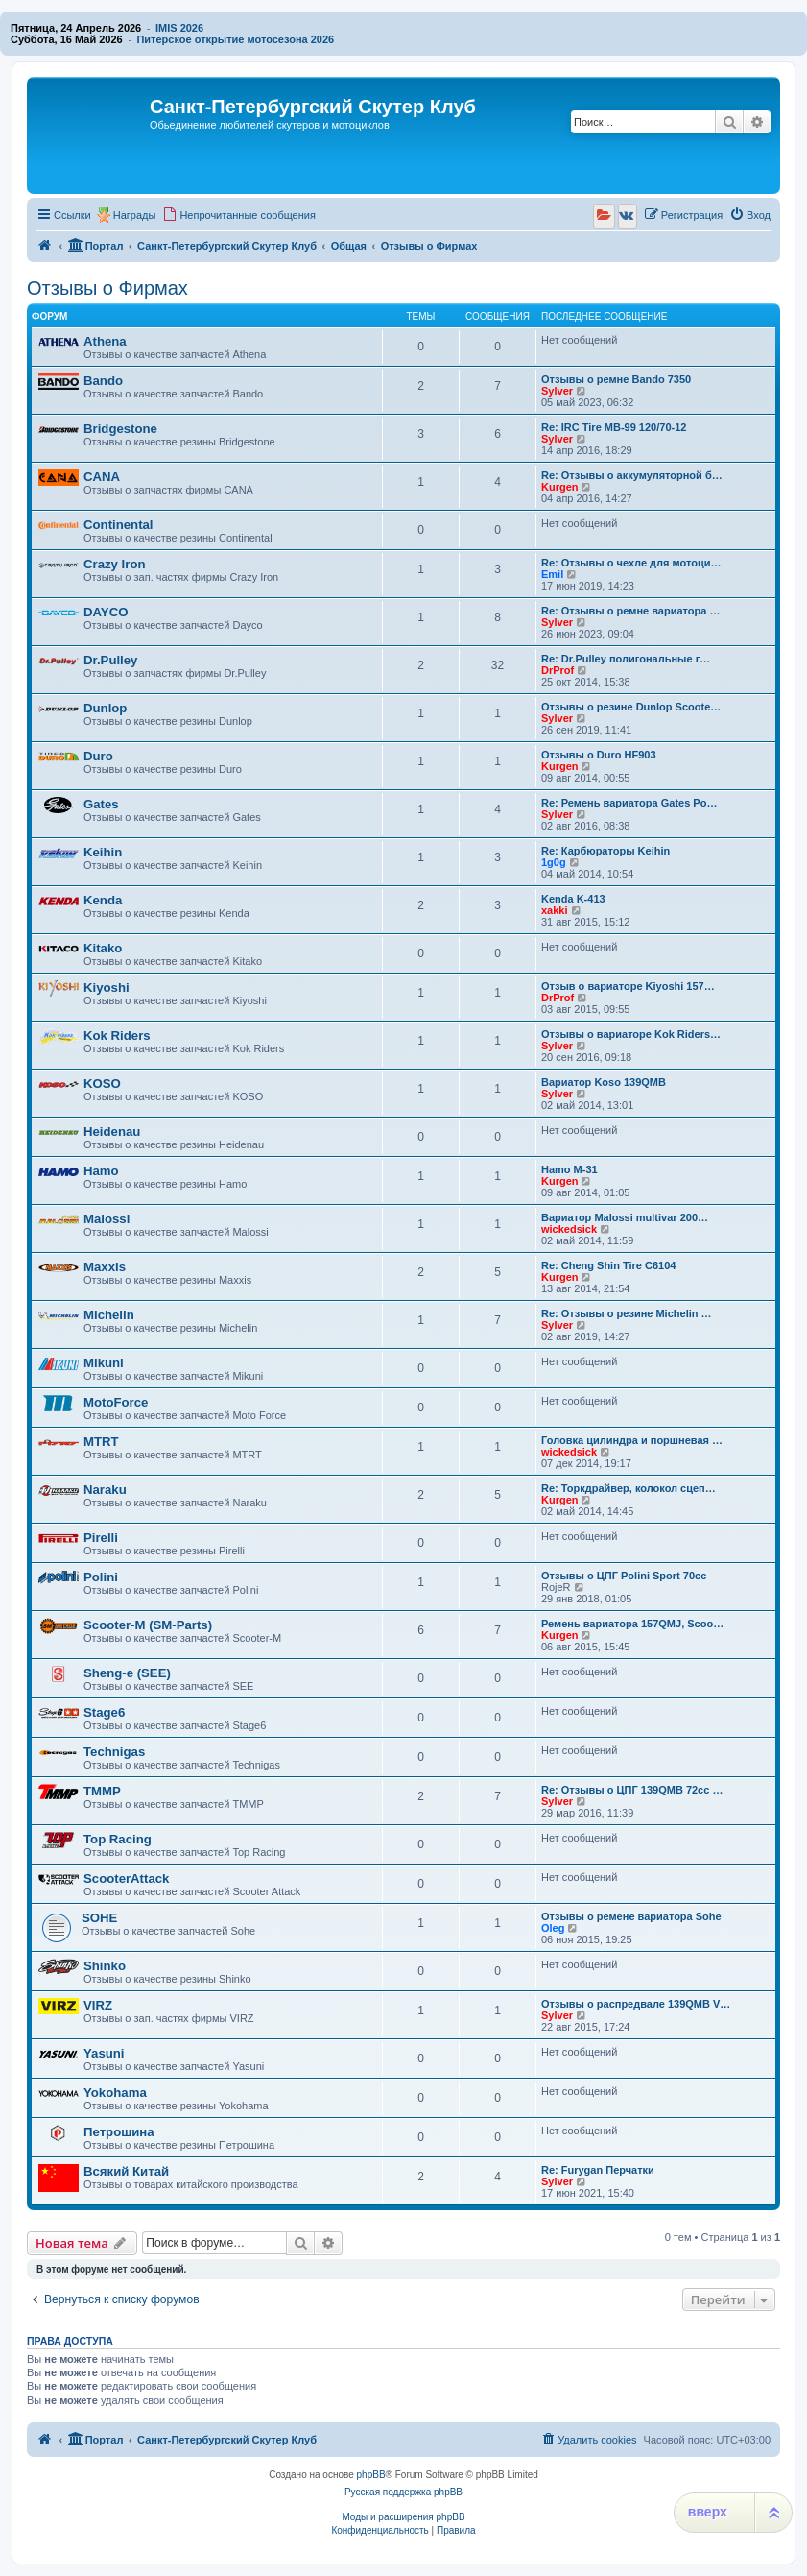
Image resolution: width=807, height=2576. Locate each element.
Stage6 (104, 1712)
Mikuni (103, 1363)
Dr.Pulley (110, 660)
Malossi (106, 1219)
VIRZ (97, 2005)
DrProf (557, 670)
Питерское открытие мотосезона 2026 (235, 39)
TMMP (102, 1791)
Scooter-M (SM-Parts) (147, 1625)
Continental (118, 525)
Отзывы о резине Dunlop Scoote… (631, 706)
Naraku (105, 1489)
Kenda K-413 (573, 898)
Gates (101, 804)
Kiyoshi (106, 987)
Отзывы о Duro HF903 (598, 754)
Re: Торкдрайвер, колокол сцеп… (628, 1488)
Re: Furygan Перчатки (597, 2170)
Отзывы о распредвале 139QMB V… (635, 2004)
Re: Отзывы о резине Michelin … (626, 1313)
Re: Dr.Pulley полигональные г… (625, 658)
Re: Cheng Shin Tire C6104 (608, 1265)
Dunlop (105, 708)
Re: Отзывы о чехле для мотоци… (631, 562)
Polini (100, 1577)
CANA (101, 476)
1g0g (553, 862)
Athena (105, 341)
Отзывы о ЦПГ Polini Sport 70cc (623, 1575)
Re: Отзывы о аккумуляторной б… (632, 475)
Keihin (102, 852)
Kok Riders (117, 1035)
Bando (103, 380)
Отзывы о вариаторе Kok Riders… (631, 1034)
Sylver (557, 391)
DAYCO (105, 612)
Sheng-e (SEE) (127, 1673)
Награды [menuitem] (134, 215)
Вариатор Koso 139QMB (603, 1082)
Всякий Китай (126, 2171)
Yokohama (115, 2092)
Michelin (108, 1315)
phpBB (371, 2474)
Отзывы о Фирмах (107, 288)
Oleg (552, 1928)
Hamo (101, 1171)
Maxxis (104, 1267)
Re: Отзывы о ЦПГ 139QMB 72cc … (632, 1789)
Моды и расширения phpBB (403, 2517)
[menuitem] (239, 215)
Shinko (104, 1966)
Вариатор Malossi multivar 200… (624, 1217)
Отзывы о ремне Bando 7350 (616, 379)
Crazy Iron (114, 564)
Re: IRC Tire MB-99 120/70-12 (613, 427)
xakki (554, 910)
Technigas (114, 1752)
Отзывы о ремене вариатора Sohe (631, 1916)
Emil (552, 574)
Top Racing (117, 1839)
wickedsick (569, 1229)
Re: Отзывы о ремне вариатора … (630, 610)
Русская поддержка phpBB (403, 2492)
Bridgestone (120, 428)
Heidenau (111, 1131)
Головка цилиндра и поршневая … (632, 1440)
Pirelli (100, 1537)
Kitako (102, 948)
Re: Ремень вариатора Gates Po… (629, 802)
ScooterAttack (126, 1878)
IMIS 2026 (179, 28)
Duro (98, 756)
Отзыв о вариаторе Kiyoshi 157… (628, 986)
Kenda (102, 900)
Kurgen (560, 487)
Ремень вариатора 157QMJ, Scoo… (632, 1623)
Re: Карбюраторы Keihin (605, 850)
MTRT (101, 1441)
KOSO (102, 1083)
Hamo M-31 (569, 1169)
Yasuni (104, 2053)
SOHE (99, 1918)
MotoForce (115, 1402)
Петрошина (118, 2132)
